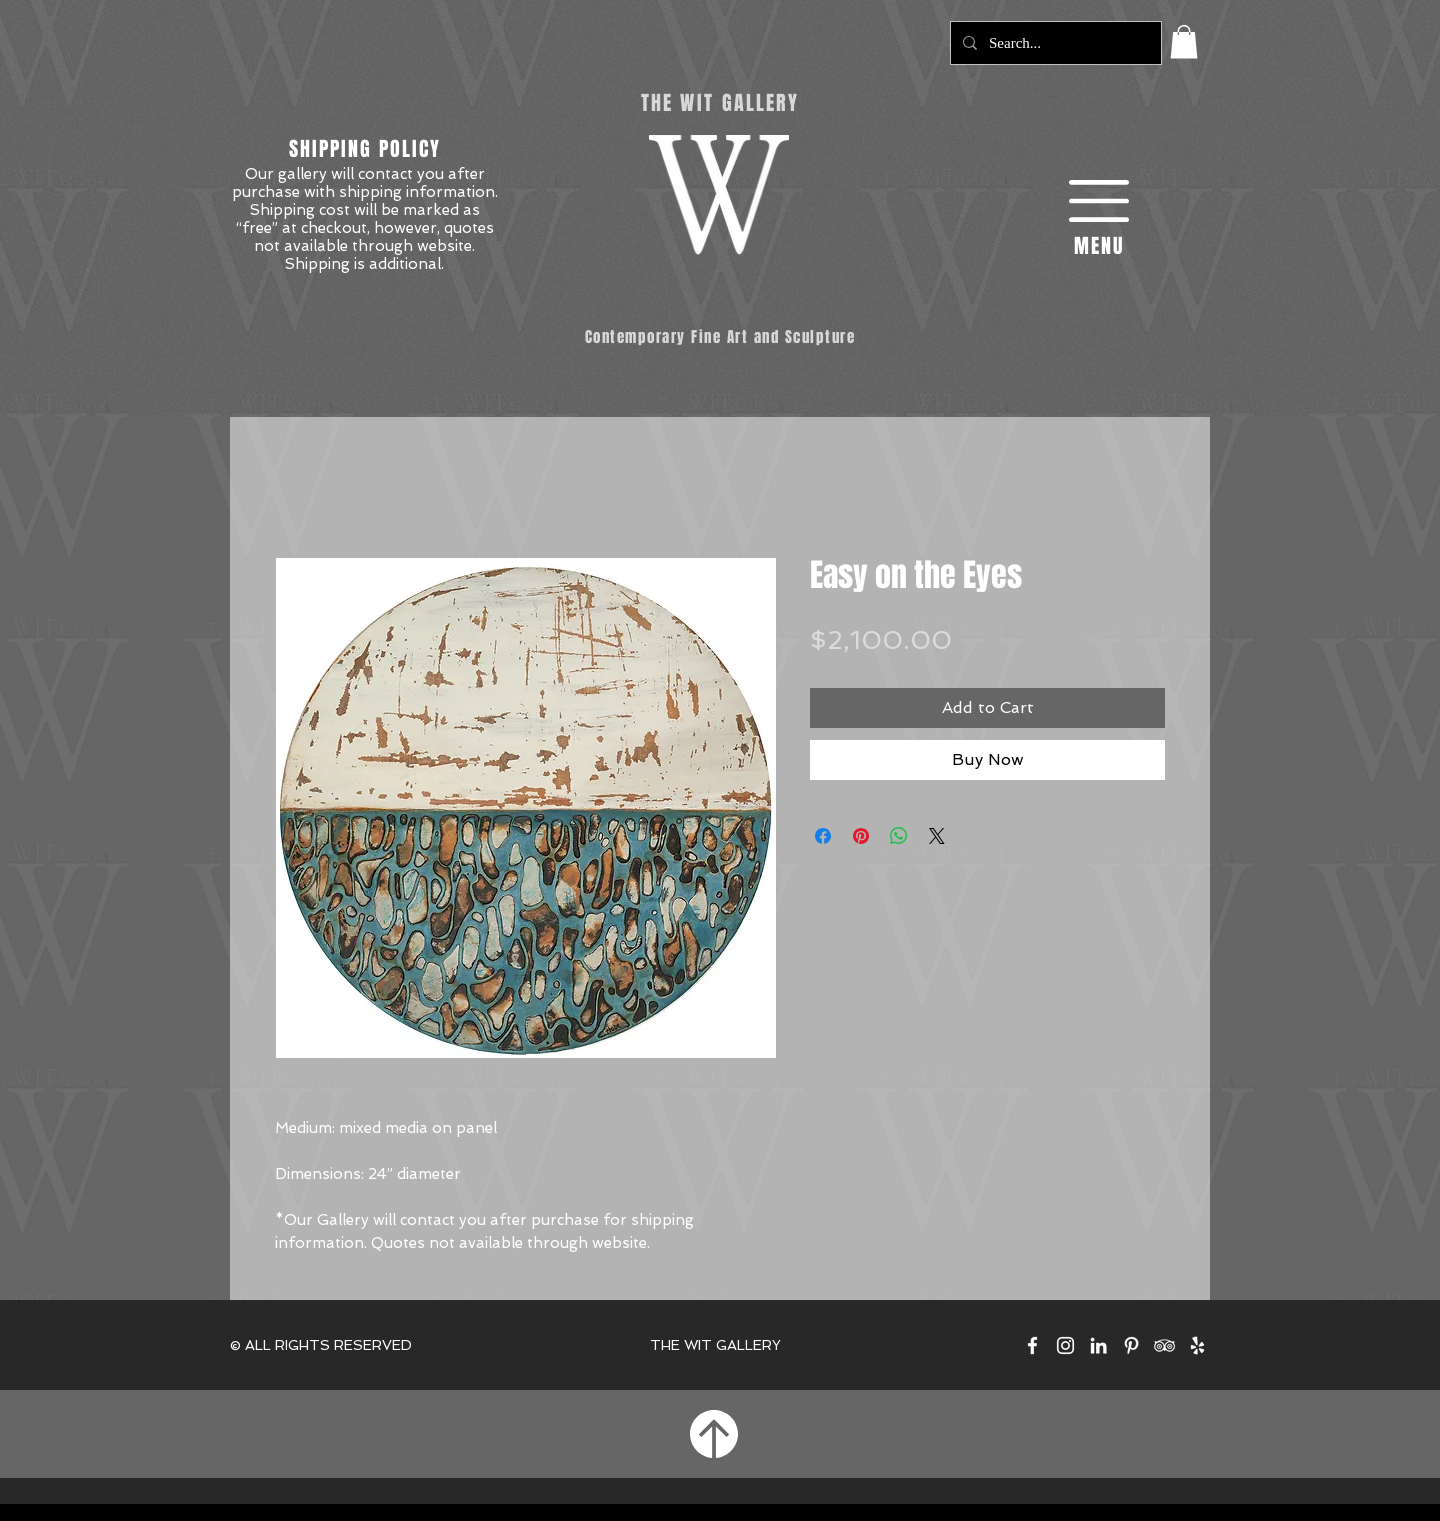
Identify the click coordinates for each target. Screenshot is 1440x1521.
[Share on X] (937, 836)
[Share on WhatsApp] (899, 836)
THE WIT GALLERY (715, 1345)
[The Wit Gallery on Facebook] (1032, 1345)
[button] (1184, 41)
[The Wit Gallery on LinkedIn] (1098, 1345)
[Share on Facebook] (823, 836)
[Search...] (1054, 43)
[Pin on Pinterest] (861, 836)
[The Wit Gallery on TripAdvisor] (1164, 1345)
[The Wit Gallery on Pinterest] (1131, 1345)
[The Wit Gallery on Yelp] (1197, 1345)
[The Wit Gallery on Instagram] (1065, 1345)
